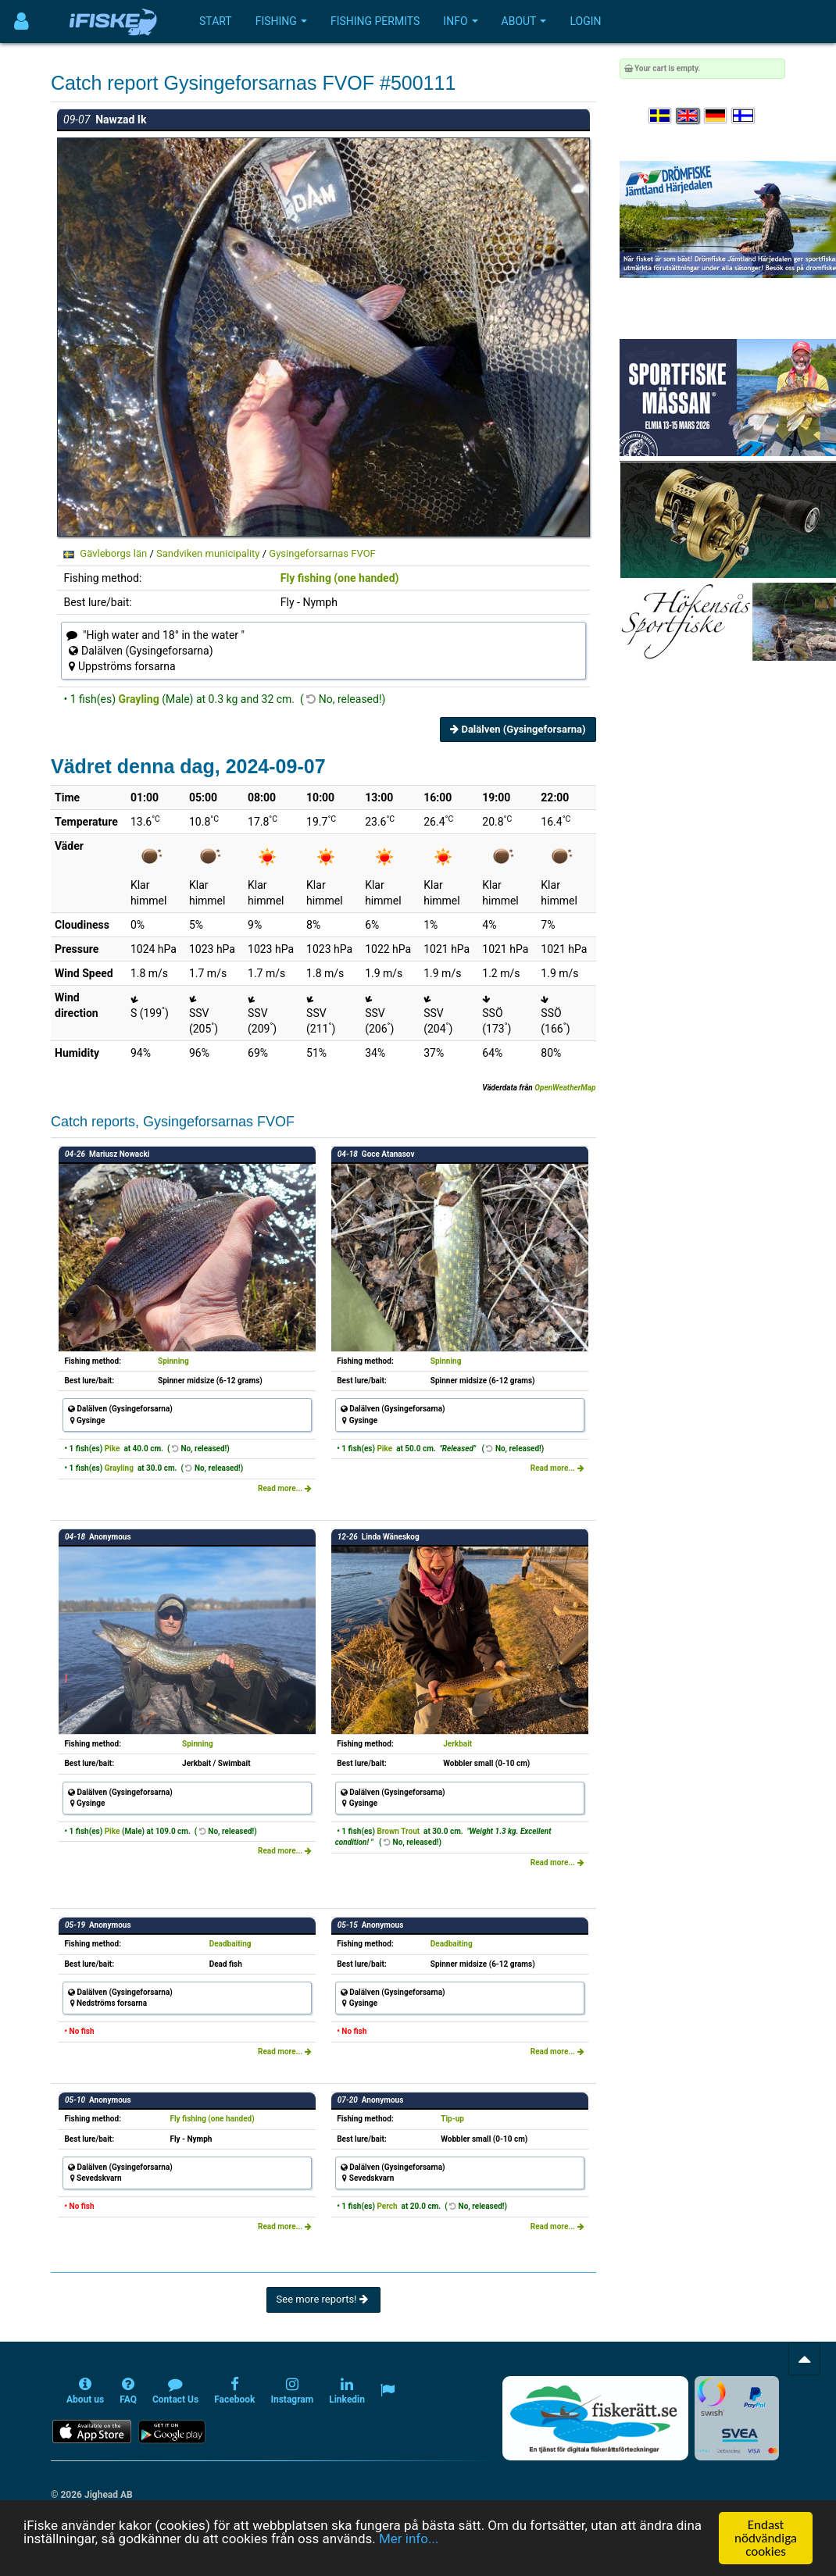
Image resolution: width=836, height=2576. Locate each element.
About (524, 21)
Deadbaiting (230, 1943)
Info (460, 21)
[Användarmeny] (21, 21)
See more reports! (323, 2299)
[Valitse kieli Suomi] (744, 116)
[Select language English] (688, 116)
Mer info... (408, 2538)
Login (585, 21)
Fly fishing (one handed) (339, 578)
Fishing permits (375, 21)
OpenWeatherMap (564, 1087)
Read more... (285, 1488)
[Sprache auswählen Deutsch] (716, 116)
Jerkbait (457, 1743)
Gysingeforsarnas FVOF (322, 553)
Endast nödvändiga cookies (765, 2538)
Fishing (281, 21)
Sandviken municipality (208, 553)
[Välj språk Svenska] (661, 116)
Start (215, 21)
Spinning (173, 1361)
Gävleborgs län (113, 553)
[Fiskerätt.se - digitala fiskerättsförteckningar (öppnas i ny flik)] (595, 2418)
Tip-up (452, 2118)
